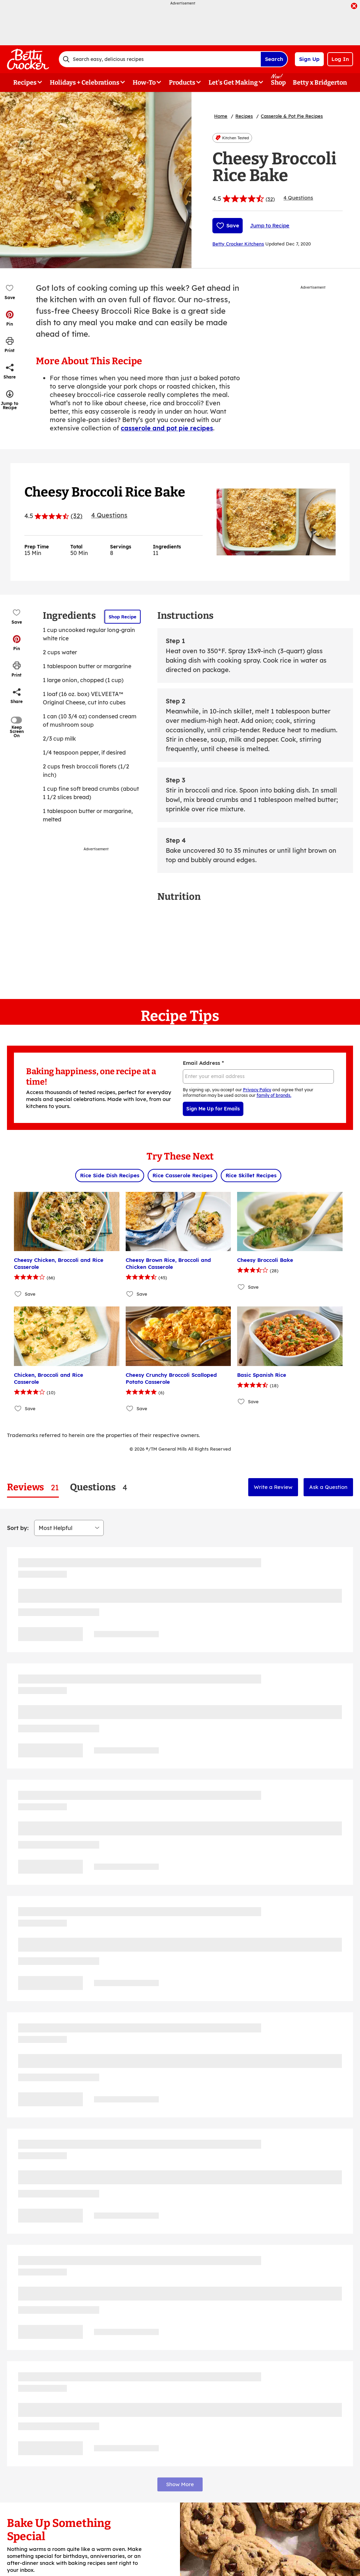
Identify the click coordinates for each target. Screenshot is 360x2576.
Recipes (244, 116)
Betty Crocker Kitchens (238, 244)
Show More (180, 2484)
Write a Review (273, 1487)
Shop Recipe (122, 616)
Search (274, 59)
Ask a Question (328, 1487)
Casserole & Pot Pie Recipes (292, 116)
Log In (340, 59)
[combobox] (159, 59)
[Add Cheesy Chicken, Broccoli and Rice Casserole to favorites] (18, 1293)
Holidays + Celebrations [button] (84, 82)
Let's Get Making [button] (233, 82)
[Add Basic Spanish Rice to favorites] (241, 1401)
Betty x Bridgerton (320, 82)
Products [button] (182, 82)
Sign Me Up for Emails (213, 1109)
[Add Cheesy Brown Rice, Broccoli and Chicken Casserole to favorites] (130, 1293)
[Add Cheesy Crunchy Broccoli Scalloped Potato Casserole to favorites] (130, 1408)
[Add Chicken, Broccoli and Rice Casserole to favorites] (18, 1408)
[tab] (33, 1487)
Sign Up (309, 59)
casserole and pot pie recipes (167, 428)
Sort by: (18, 1527)
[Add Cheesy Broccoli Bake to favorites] (241, 1286)
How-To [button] (144, 82)
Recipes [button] (25, 82)
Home (220, 116)
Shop (278, 82)
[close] (354, 6)
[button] (10, 318)
